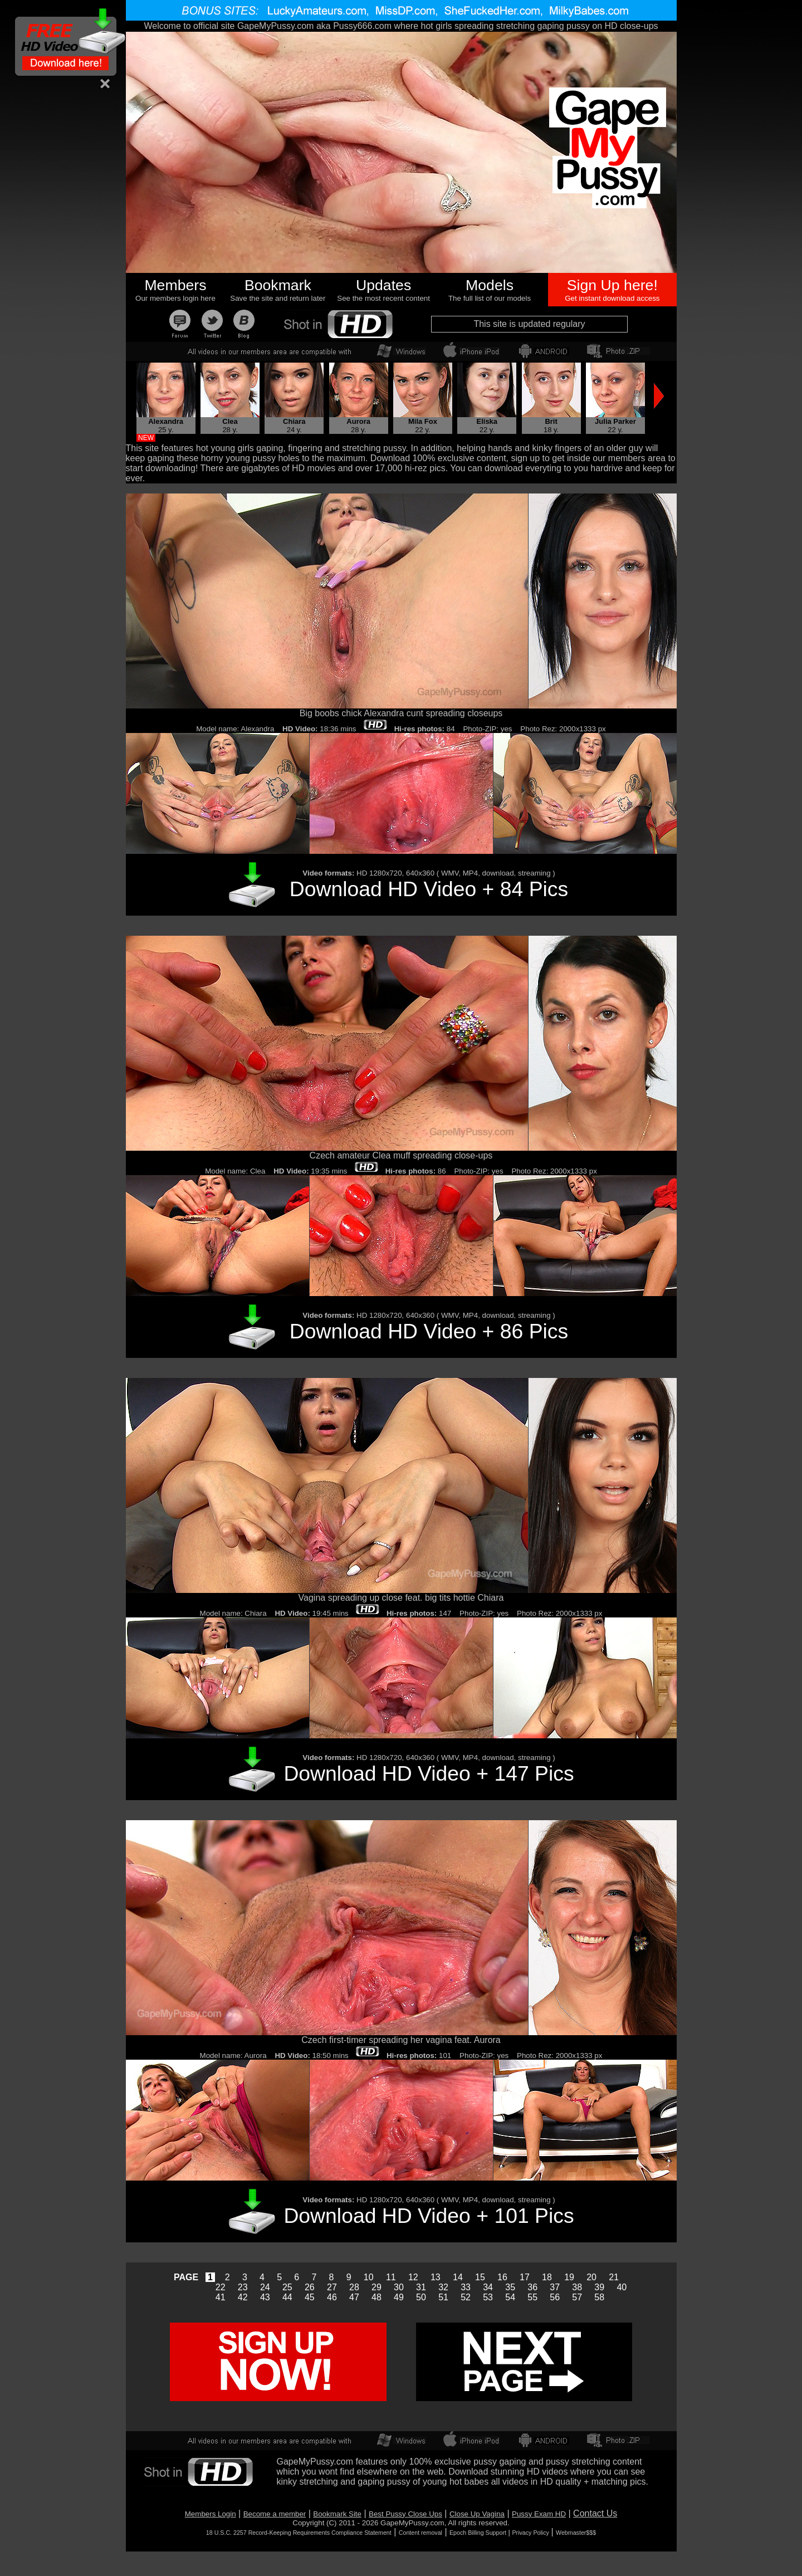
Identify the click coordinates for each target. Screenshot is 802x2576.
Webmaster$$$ (576, 2532)
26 (310, 2287)
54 (510, 2297)
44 (287, 2297)
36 (532, 2287)
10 (369, 2277)
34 (488, 2287)
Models (490, 285)
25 (287, 2287)
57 (577, 2297)
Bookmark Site (337, 2514)
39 (599, 2287)
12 (413, 2277)
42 (243, 2297)
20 (591, 2277)
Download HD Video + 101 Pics (428, 2215)
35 (510, 2287)
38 (577, 2287)
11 (391, 2277)
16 (502, 2277)
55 (532, 2297)
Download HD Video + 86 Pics (429, 1331)
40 (622, 2287)
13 (436, 2277)
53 (488, 2297)
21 (614, 2277)
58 (599, 2297)
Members (175, 285)
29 (376, 2287)
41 (221, 2297)
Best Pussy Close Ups (405, 2514)
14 (458, 2277)
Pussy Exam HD (539, 2514)
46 (332, 2297)
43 (265, 2297)
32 (443, 2287)
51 (443, 2297)
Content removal (420, 2532)
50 (421, 2297)
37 (555, 2287)
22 (221, 2287)
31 (421, 2287)
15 (480, 2277)
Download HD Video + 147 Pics (428, 1773)
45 (310, 2297)
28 (354, 2287)
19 (569, 2277)
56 (555, 2297)
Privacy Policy (530, 2532)
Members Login (210, 2514)
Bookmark (277, 285)
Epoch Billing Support (477, 2532)
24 (265, 2287)
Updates (383, 285)
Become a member (274, 2514)
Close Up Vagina (477, 2514)
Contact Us (595, 2513)
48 (376, 2297)
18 (547, 2277)
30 (399, 2287)
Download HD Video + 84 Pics (429, 889)
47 (354, 2297)
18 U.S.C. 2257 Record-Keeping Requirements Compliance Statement (299, 2532)
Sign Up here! (612, 285)
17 (525, 2277)
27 (332, 2287)
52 (466, 2297)
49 (399, 2297)
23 (243, 2287)
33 (466, 2287)
